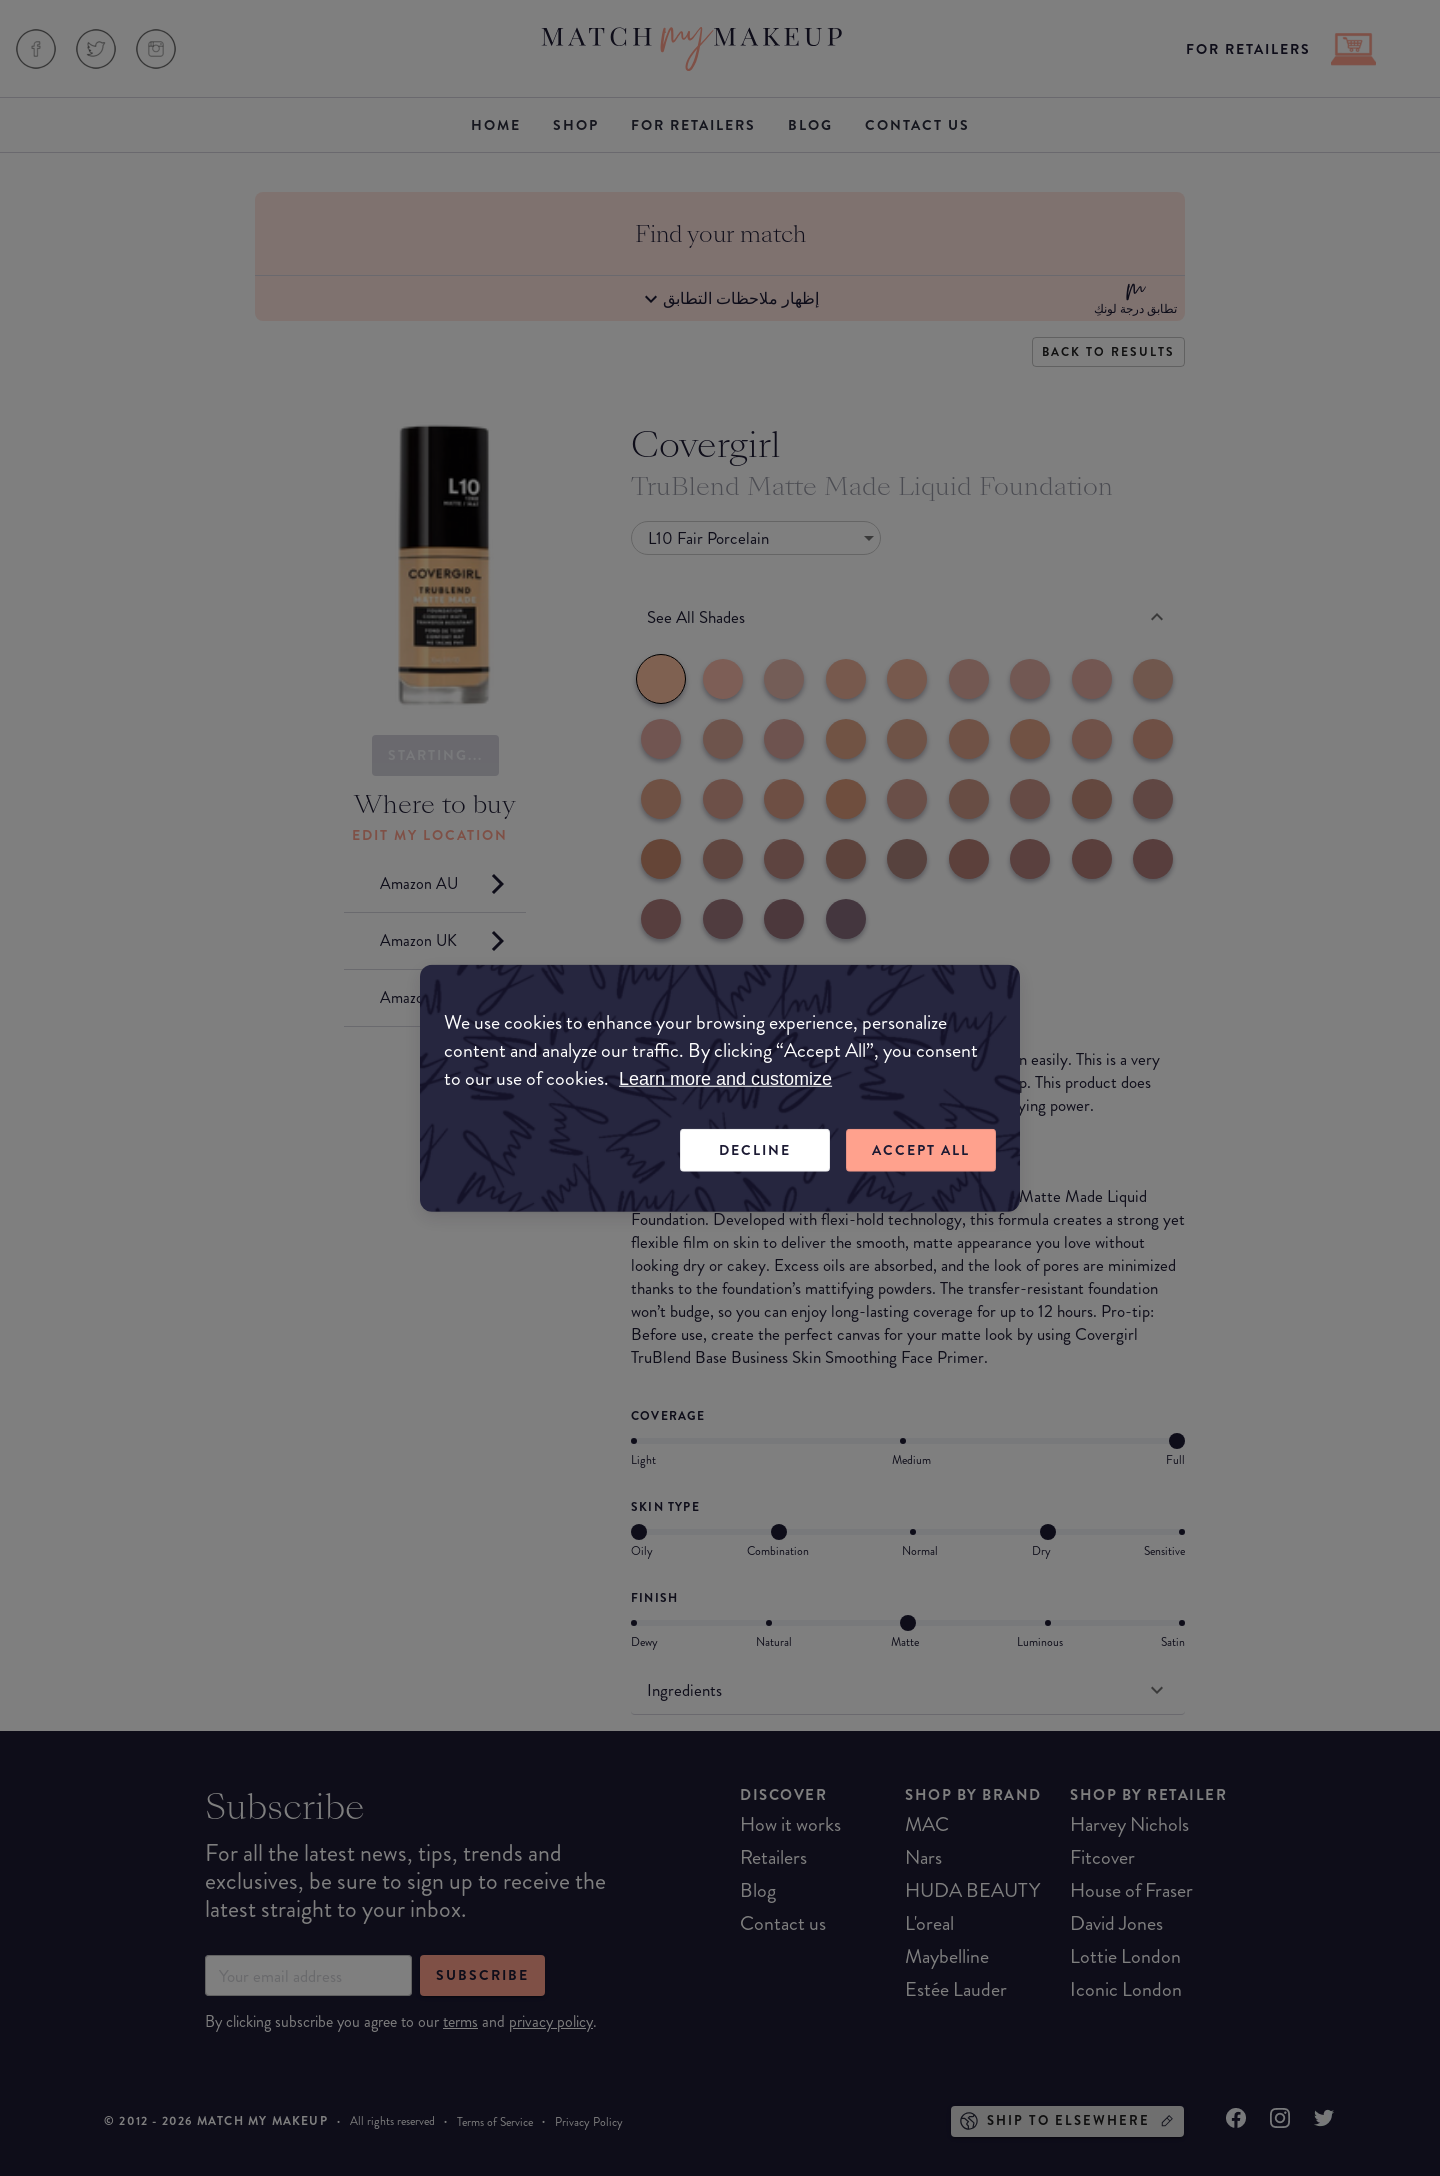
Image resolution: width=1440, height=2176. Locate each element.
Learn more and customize (725, 1079)
